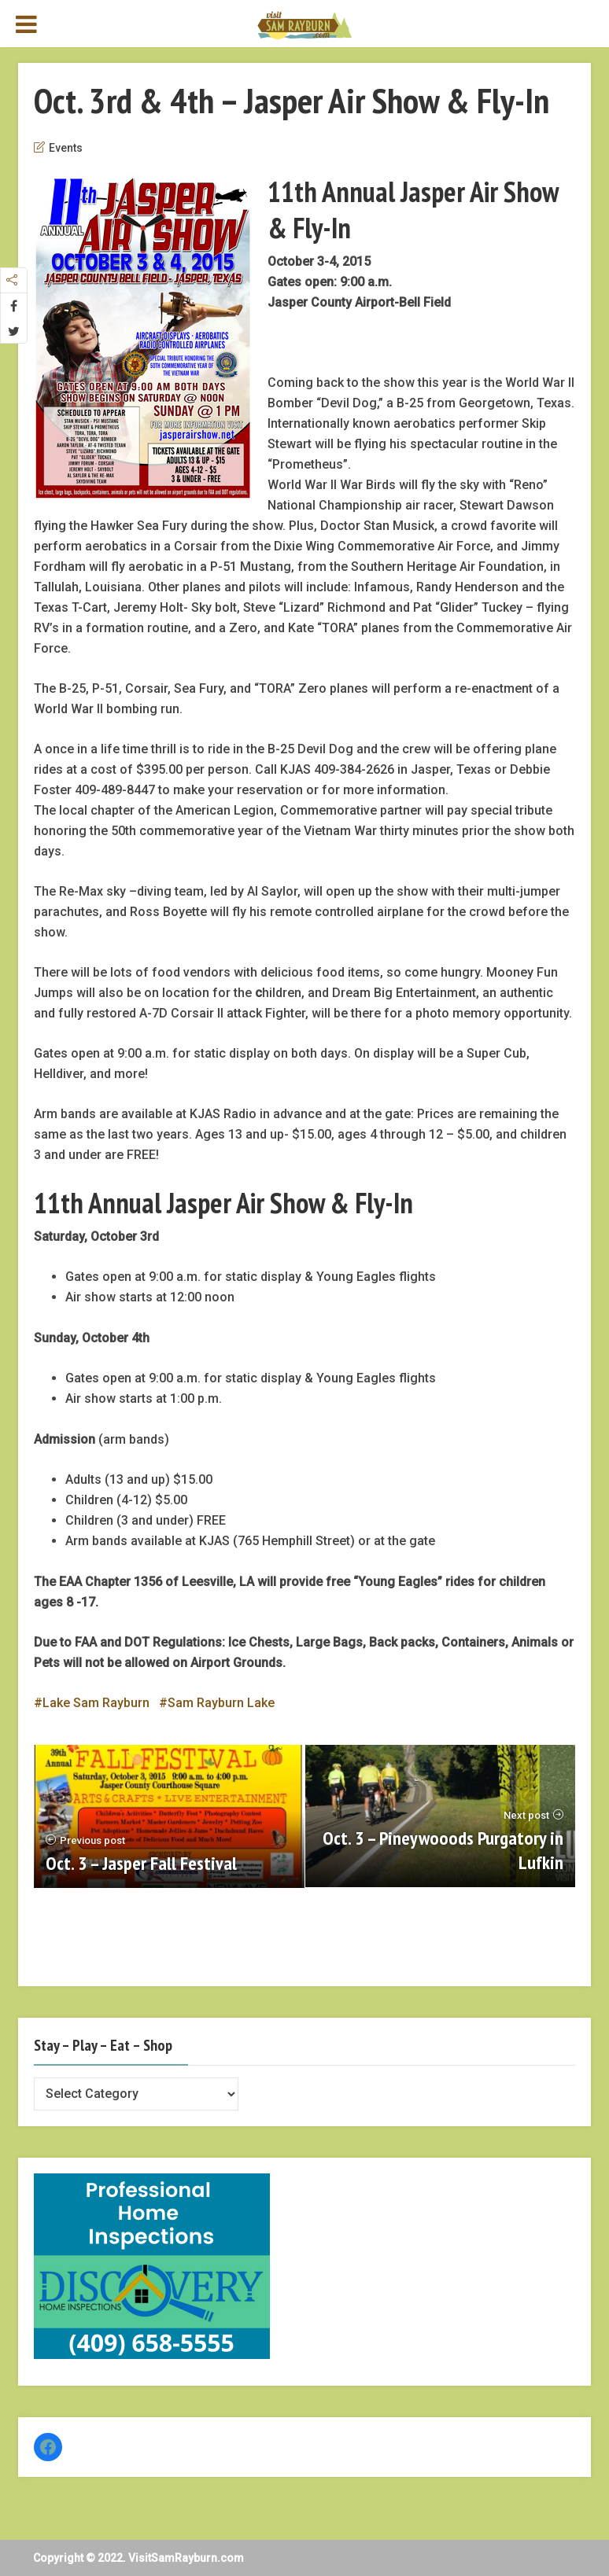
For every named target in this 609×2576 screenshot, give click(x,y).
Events (66, 148)
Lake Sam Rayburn (95, 1702)
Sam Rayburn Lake (221, 1702)
